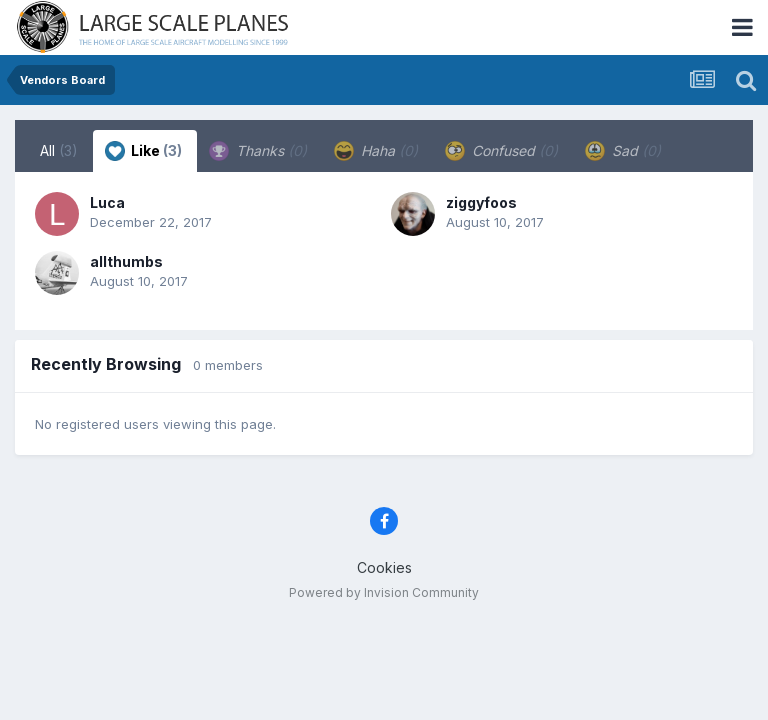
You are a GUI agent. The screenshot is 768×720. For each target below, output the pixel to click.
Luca (107, 202)
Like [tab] (143, 151)
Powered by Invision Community (384, 592)
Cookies (384, 567)
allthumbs (126, 261)
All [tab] (59, 150)
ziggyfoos (481, 202)
